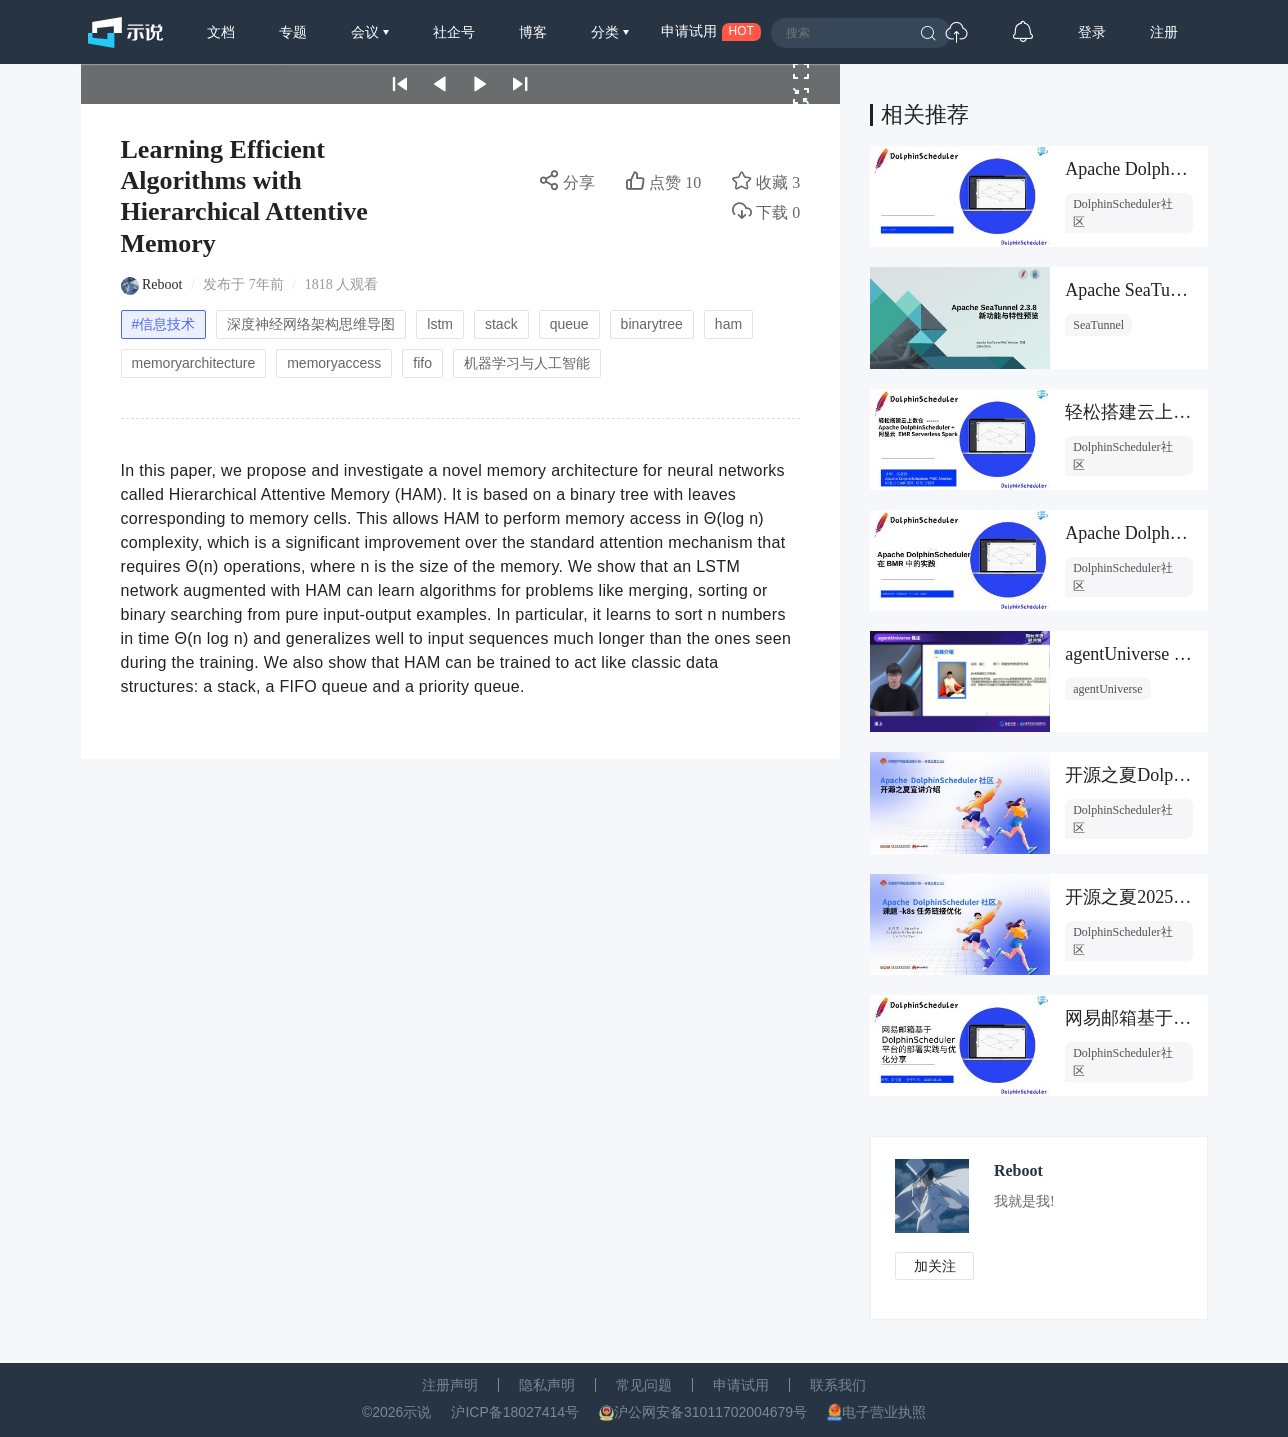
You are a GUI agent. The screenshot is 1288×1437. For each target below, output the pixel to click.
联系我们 (838, 1385)
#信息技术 (164, 324)
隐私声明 (547, 1385)
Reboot (162, 284)
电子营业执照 (884, 1412)
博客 (533, 32)
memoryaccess (334, 363)
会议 (367, 32)
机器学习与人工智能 (527, 363)
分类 (607, 32)
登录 (1092, 32)
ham (728, 324)
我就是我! (1026, 1201)
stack (501, 324)
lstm (440, 324)
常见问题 (644, 1385)
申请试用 (741, 1385)
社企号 (454, 32)
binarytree (652, 324)
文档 (221, 32)
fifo (422, 363)
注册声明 (450, 1385)
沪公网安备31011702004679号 (710, 1412)
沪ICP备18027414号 (515, 1412)
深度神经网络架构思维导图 (311, 324)
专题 (293, 32)
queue (569, 324)
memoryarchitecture (194, 363)
